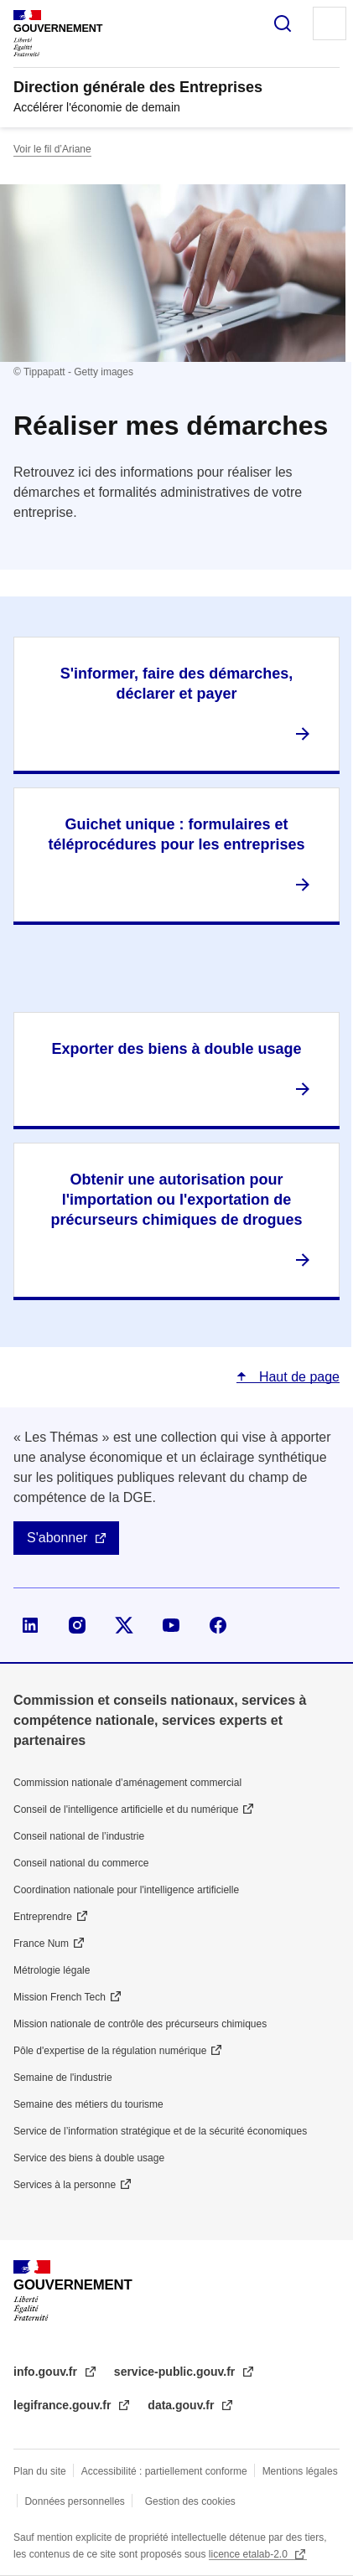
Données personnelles (74, 2501)
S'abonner (57, 1538)
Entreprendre (42, 1917)
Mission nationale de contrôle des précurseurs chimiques (140, 2024)
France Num (41, 1943)
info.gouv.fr (46, 2371)
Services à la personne (64, 2185)
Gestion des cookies (190, 2501)
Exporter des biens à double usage (176, 1048)
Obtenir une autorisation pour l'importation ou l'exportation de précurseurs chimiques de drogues (176, 1199)
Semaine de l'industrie (62, 2077)
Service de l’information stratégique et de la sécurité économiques (160, 2131)
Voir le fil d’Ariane (52, 149)
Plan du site (39, 2471)
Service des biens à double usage (88, 2158)
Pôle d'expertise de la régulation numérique (109, 2051)
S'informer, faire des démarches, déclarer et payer (176, 683)
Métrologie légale (51, 1970)
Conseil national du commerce (80, 1863)
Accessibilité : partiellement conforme (164, 2471)
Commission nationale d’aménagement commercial (127, 1783)
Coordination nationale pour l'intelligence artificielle (126, 1890)
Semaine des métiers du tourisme (88, 2104)
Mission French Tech (59, 1997)
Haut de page (297, 1377)
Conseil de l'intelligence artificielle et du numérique (125, 1809)
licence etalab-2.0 (249, 2554)
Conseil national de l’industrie (78, 1836)
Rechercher (282, 23)
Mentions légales (300, 2471)
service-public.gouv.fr (176, 2371)
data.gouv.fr (182, 2405)
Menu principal (329, 23)
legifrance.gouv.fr (63, 2405)
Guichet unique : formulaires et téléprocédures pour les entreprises (176, 834)
